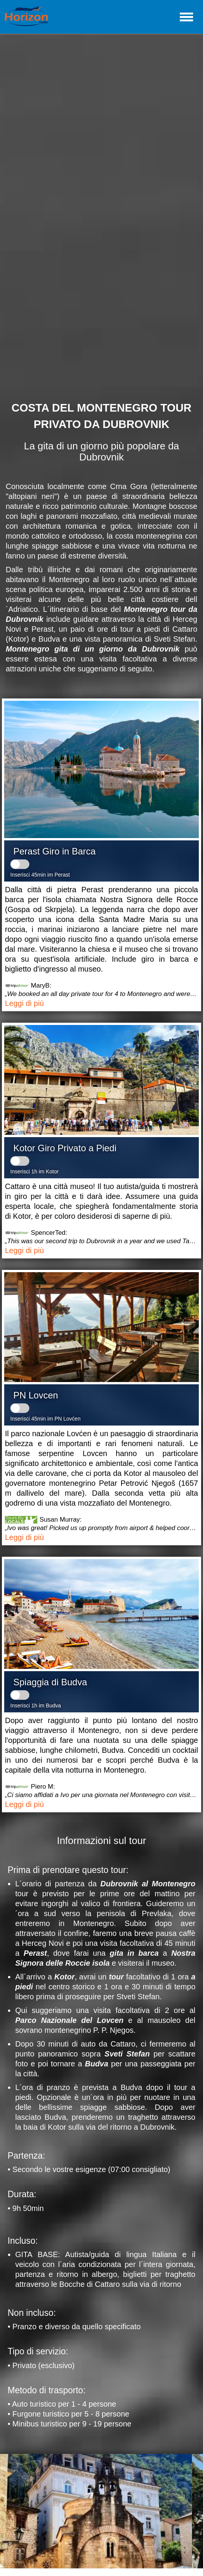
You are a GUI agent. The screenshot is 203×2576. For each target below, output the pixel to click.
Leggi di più (24, 1003)
